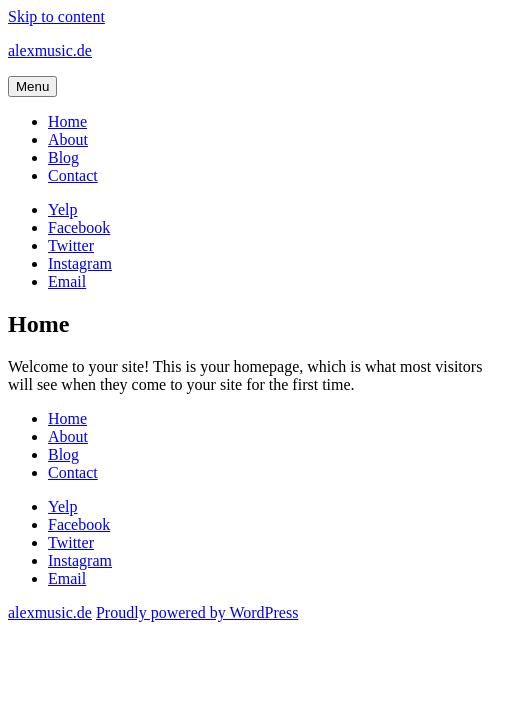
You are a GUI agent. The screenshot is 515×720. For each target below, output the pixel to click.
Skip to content (56, 16)
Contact (73, 175)
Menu (32, 86)
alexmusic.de (50, 50)
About (68, 139)
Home (67, 121)
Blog (63, 157)
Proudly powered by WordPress (197, 612)
